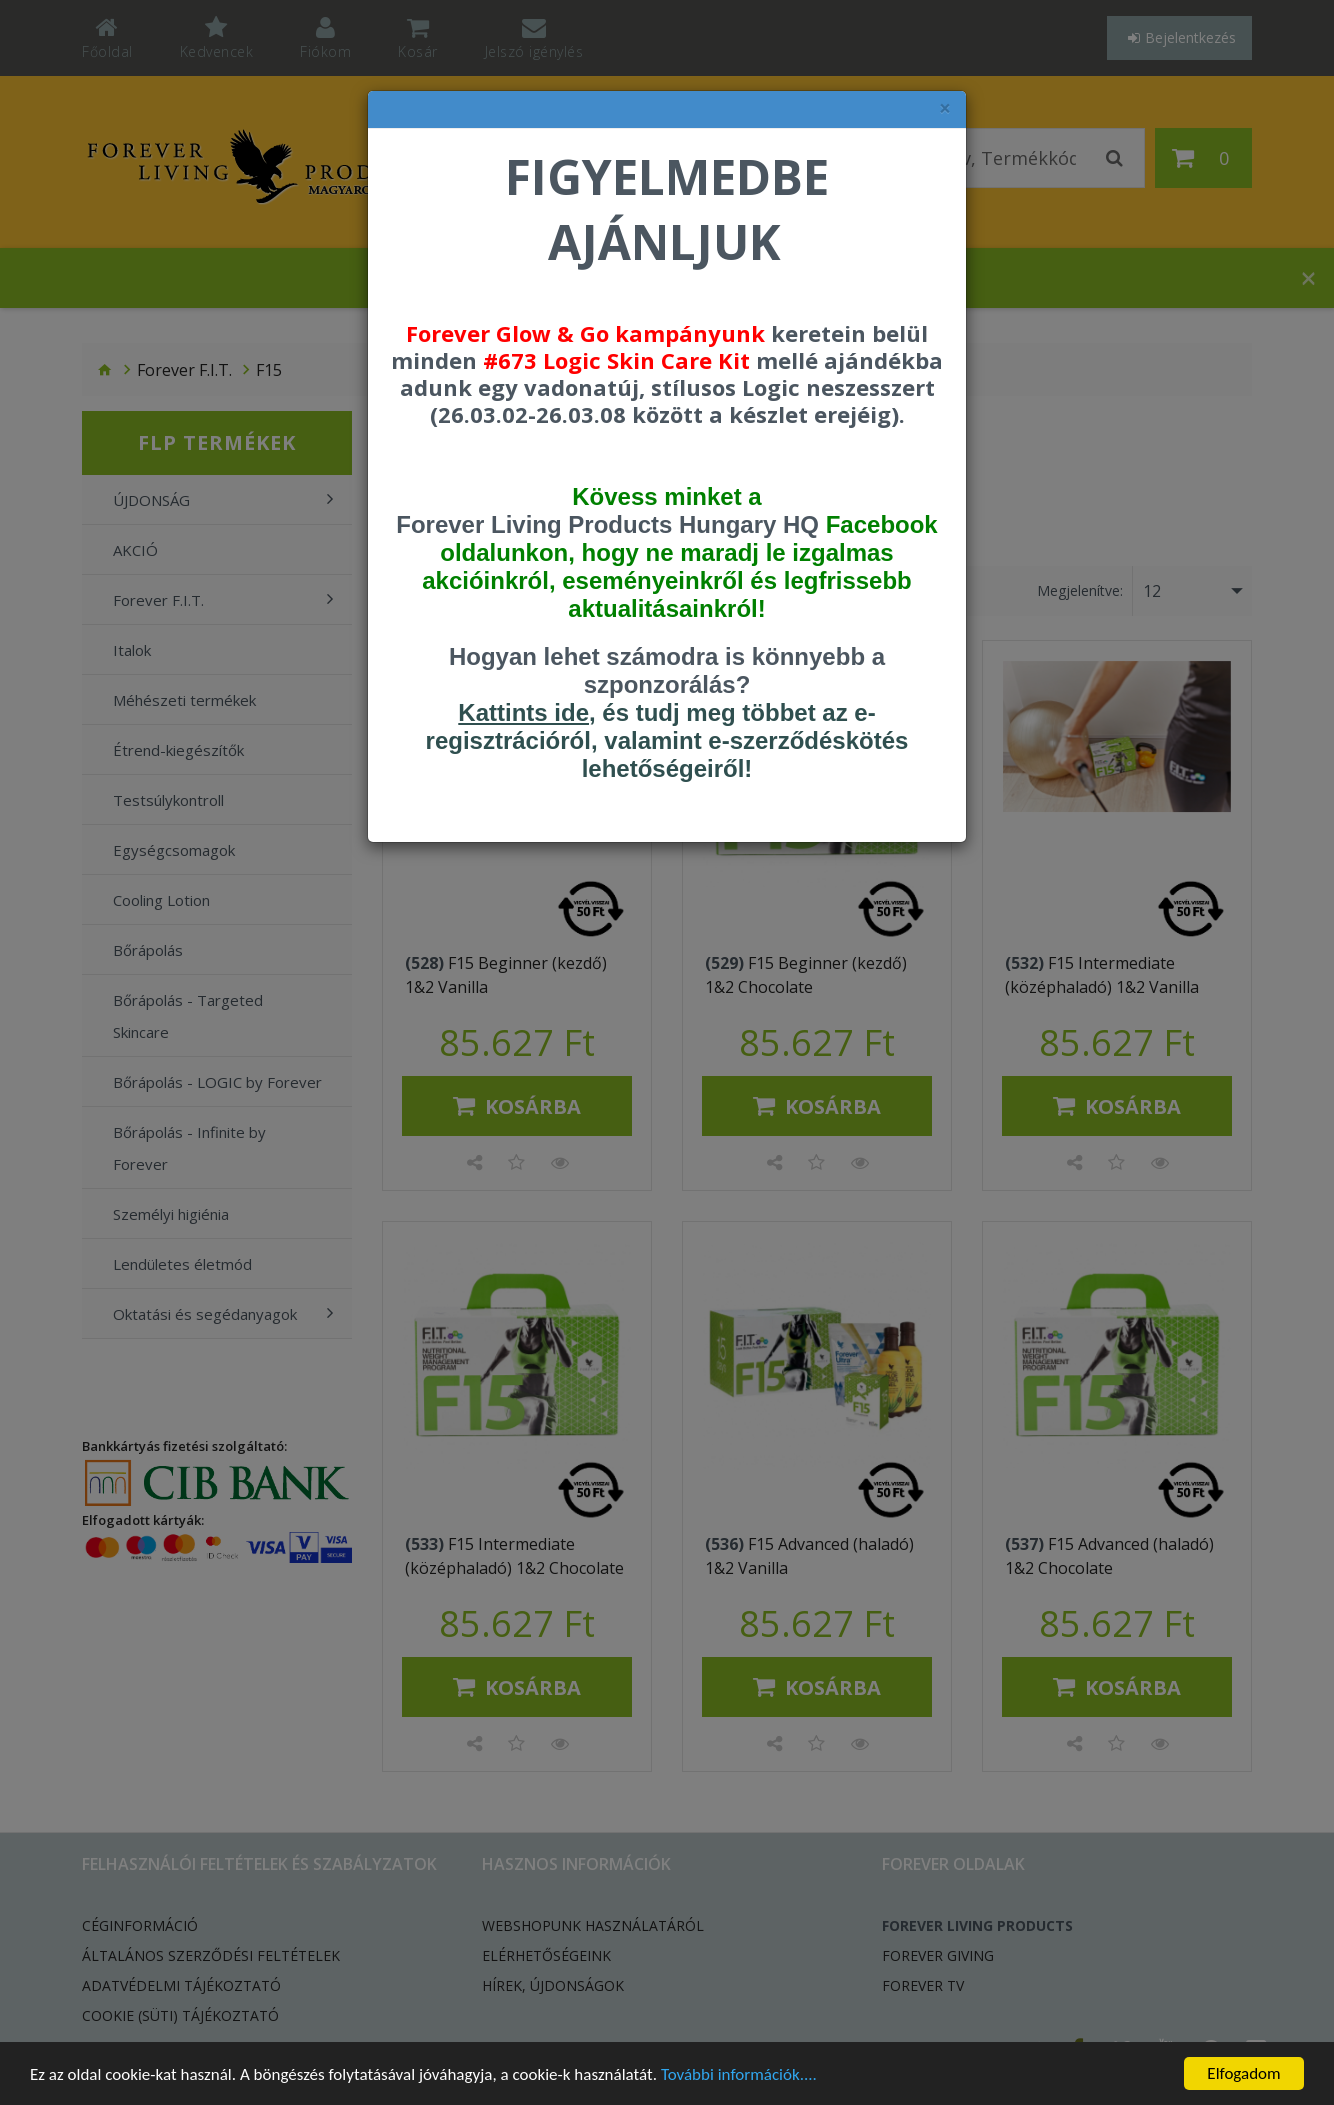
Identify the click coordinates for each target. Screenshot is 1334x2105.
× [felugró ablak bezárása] (945, 108)
